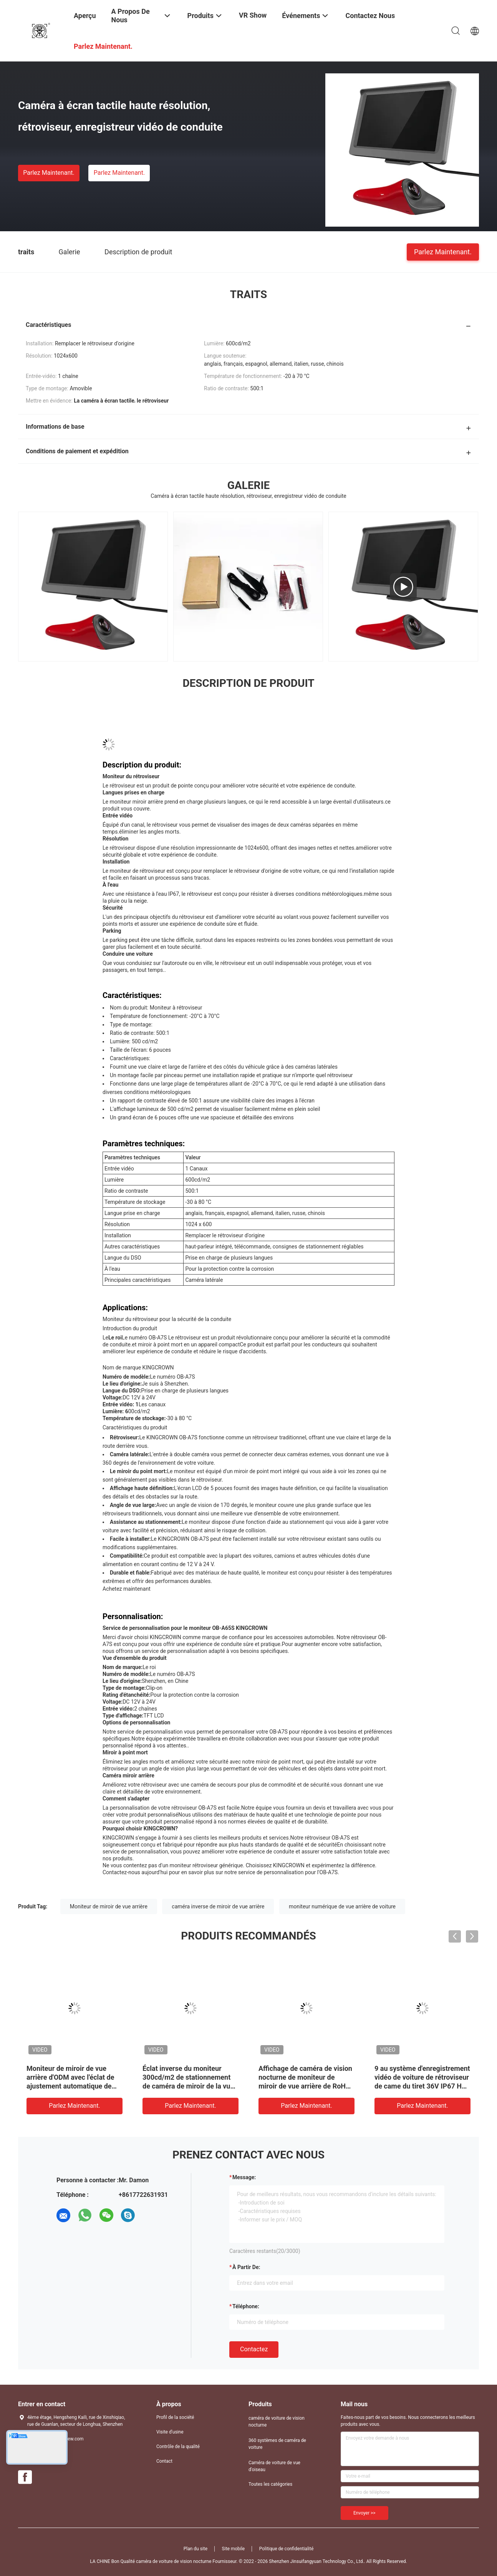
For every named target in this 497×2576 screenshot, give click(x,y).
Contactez (254, 2349)
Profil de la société (175, 2417)
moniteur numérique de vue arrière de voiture (342, 1906)
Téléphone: (245, 2306)
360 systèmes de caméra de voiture (277, 2444)
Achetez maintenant (127, 1589)
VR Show (253, 15)
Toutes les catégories (270, 2484)
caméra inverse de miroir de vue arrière (218, 1906)
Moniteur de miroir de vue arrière (108, 1906)
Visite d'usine (170, 2432)
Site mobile (233, 2548)
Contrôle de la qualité (178, 2446)
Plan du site (195, 2548)
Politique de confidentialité (286, 2548)
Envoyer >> (364, 2513)
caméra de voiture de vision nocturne (276, 2421)
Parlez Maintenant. (48, 172)
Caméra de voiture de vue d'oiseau (274, 2466)
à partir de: (246, 2267)
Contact (164, 2461)
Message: (244, 2177)
